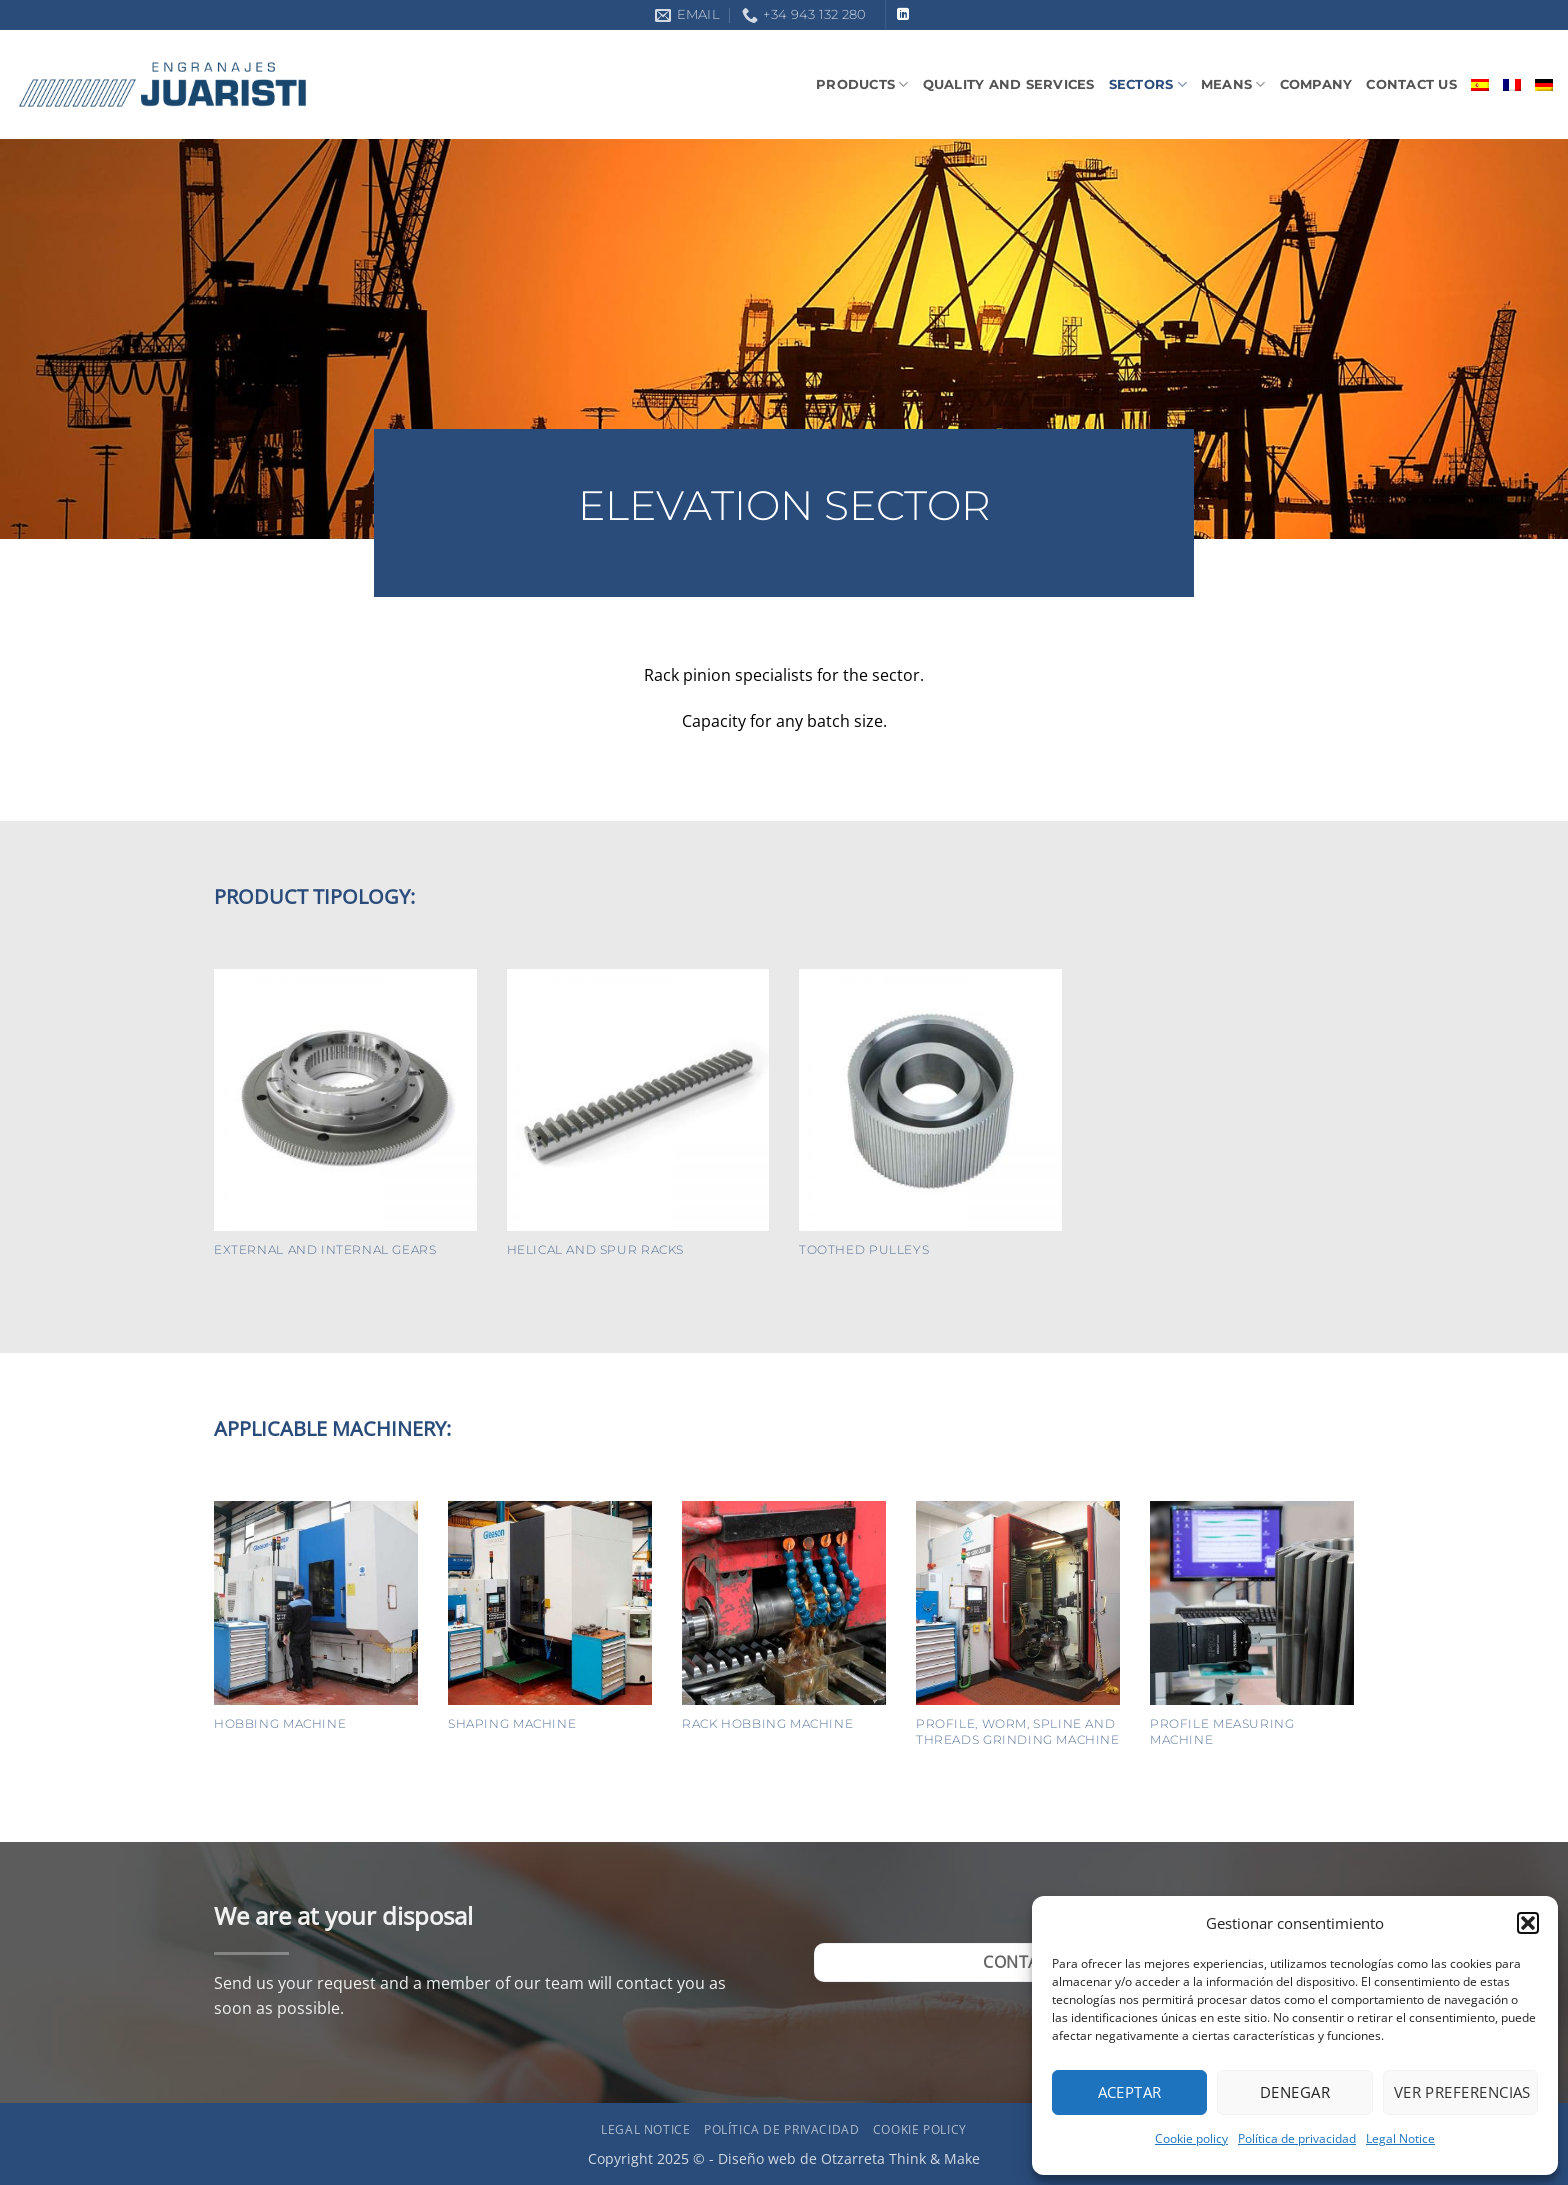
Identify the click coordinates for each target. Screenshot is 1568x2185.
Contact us (1411, 84)
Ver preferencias (1462, 2092)
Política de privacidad (1297, 2138)
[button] (1528, 1923)
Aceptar (1130, 2092)
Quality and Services (1009, 84)
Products (862, 84)
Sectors (1148, 84)
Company (1316, 84)
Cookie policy (1191, 2138)
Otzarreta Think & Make (900, 2158)
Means (1233, 84)
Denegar (1295, 2092)
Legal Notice (1400, 2138)
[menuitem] (1480, 85)
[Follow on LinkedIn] (903, 15)
